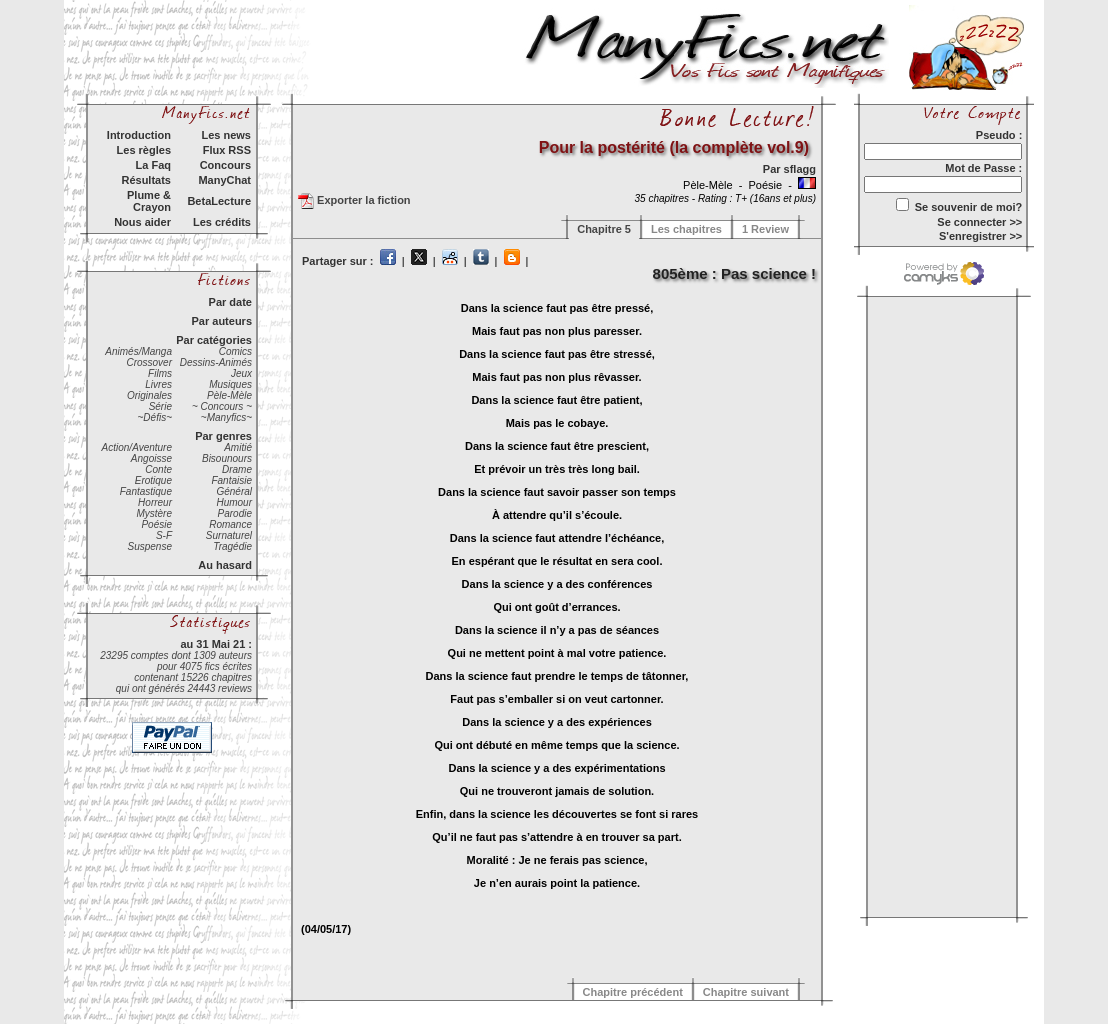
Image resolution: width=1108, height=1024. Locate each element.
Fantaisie (231, 480)
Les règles (144, 150)
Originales (149, 395)
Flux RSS (227, 150)
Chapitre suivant (746, 992)
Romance (230, 524)
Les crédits (222, 222)
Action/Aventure (137, 447)
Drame (237, 469)
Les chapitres (686, 229)
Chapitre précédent (633, 992)
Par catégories (214, 340)
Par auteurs (221, 321)
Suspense (150, 546)
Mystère (154, 513)
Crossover (149, 362)
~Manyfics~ (226, 417)
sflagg (800, 169)
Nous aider (142, 222)
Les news (226, 135)
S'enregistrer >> (980, 236)
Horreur (155, 502)
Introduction (139, 135)
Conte (158, 469)
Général (234, 491)
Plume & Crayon (149, 201)
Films (160, 373)
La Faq (153, 165)
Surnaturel (229, 535)
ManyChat (224, 180)
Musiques (230, 384)
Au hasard (225, 565)
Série (160, 406)
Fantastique (146, 491)
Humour (234, 502)
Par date (230, 302)
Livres (158, 384)
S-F (164, 535)
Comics (235, 351)
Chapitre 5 (604, 229)
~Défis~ (155, 417)
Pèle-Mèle (229, 395)
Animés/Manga (138, 351)
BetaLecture (219, 201)
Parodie (235, 513)
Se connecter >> (979, 222)
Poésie (156, 524)
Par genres (223, 436)
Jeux (241, 373)
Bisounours (227, 458)
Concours (225, 165)
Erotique (153, 480)
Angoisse (151, 458)
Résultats (146, 180)
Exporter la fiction (354, 201)
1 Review (765, 229)
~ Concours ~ (222, 406)
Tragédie (232, 546)
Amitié (238, 447)
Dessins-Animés (216, 362)
